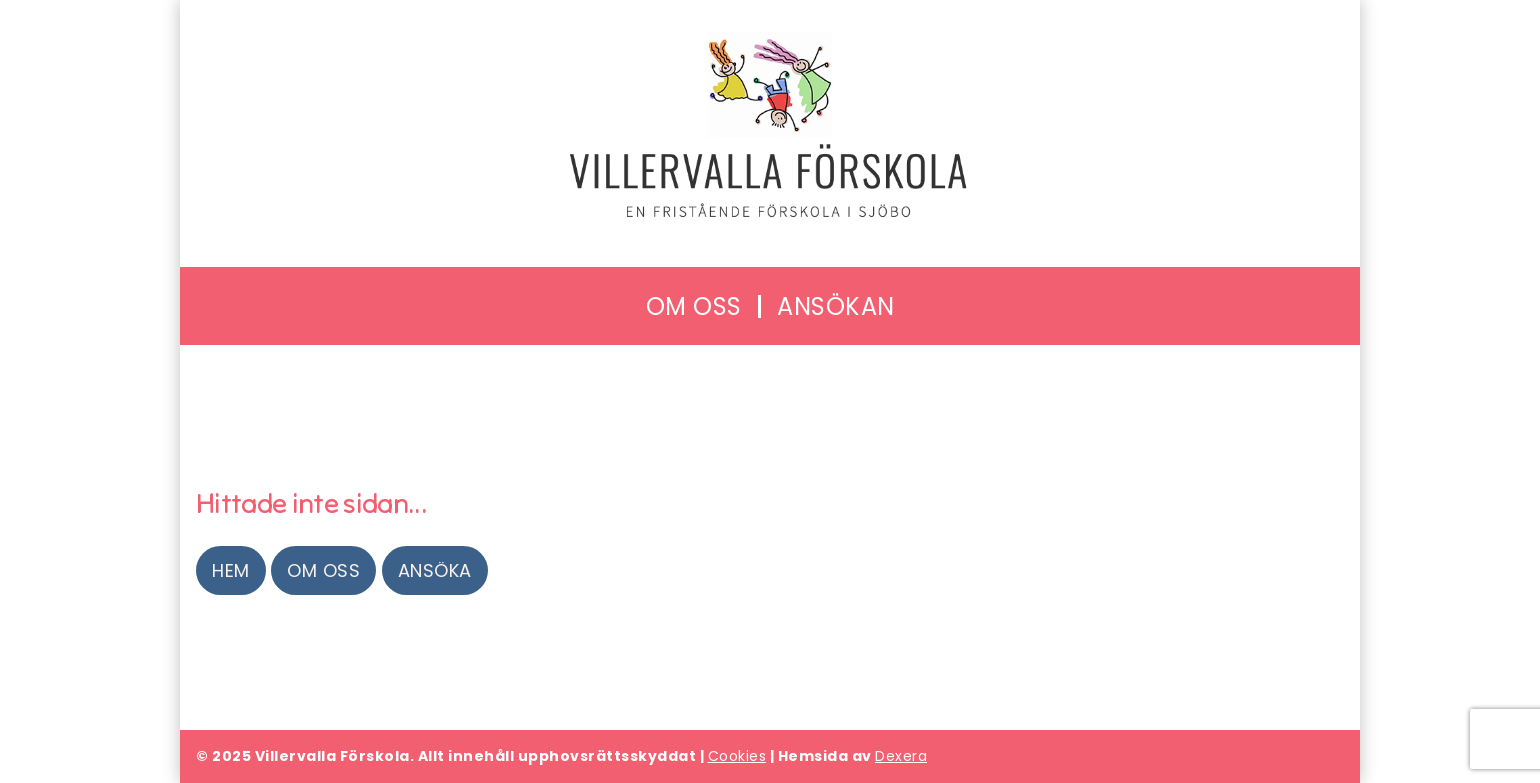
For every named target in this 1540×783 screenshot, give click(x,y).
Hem (231, 570)
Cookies (737, 756)
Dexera (901, 756)
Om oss (323, 570)
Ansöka (435, 570)
